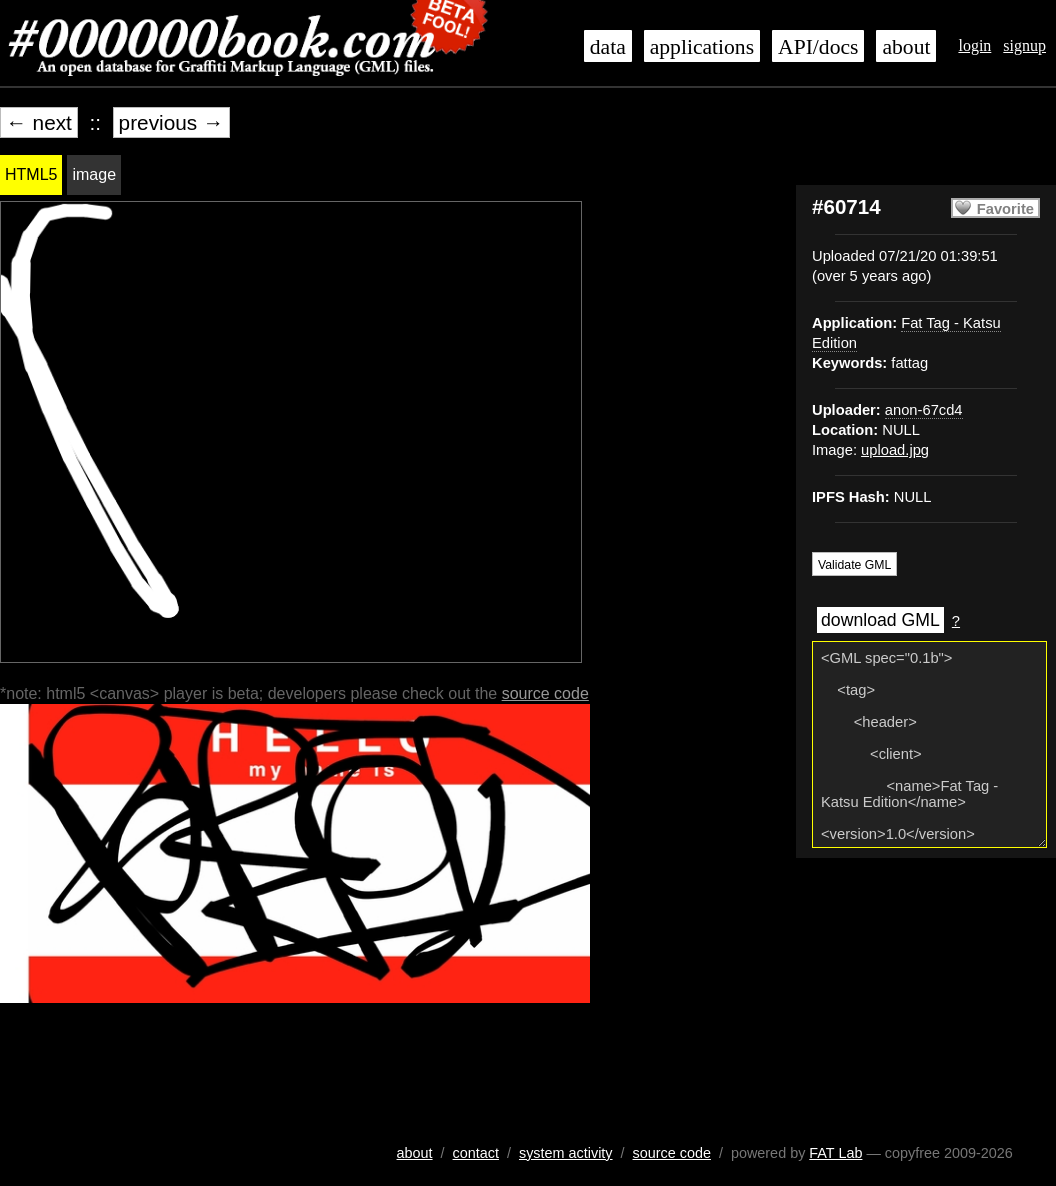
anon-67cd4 (924, 410)
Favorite (1005, 209)
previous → (171, 122)
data (608, 47)
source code (545, 693)
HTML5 (31, 174)
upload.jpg (895, 450)
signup (1024, 45)
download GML (880, 620)
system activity (566, 1153)
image (94, 174)
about (906, 47)
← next (39, 122)
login (974, 45)
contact (476, 1153)
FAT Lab (835, 1153)
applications (702, 47)
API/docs (818, 47)
